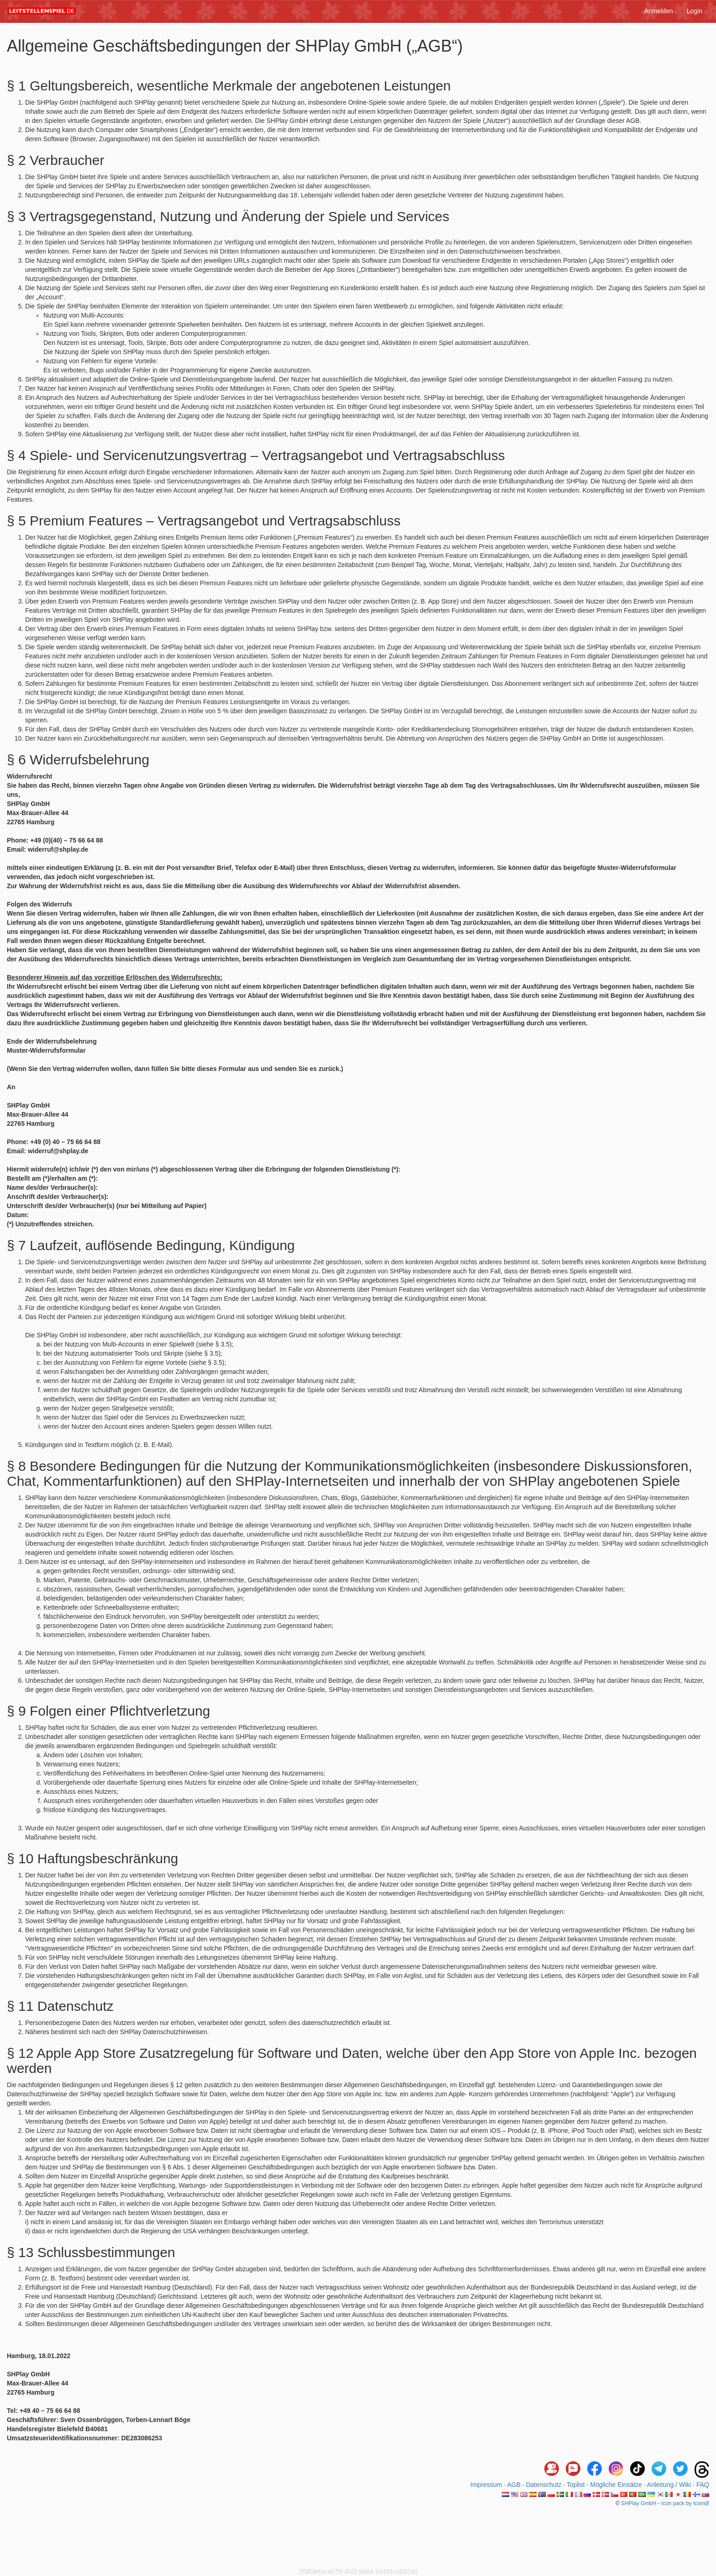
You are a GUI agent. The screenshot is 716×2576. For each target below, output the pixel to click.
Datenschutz (544, 2484)
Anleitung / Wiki (669, 2484)
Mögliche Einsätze (616, 2484)
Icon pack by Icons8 (685, 2503)
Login (694, 11)
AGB (514, 2484)
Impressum (486, 2484)
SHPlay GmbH (638, 2503)
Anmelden (658, 11)
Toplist (576, 2484)
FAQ (702, 2484)
